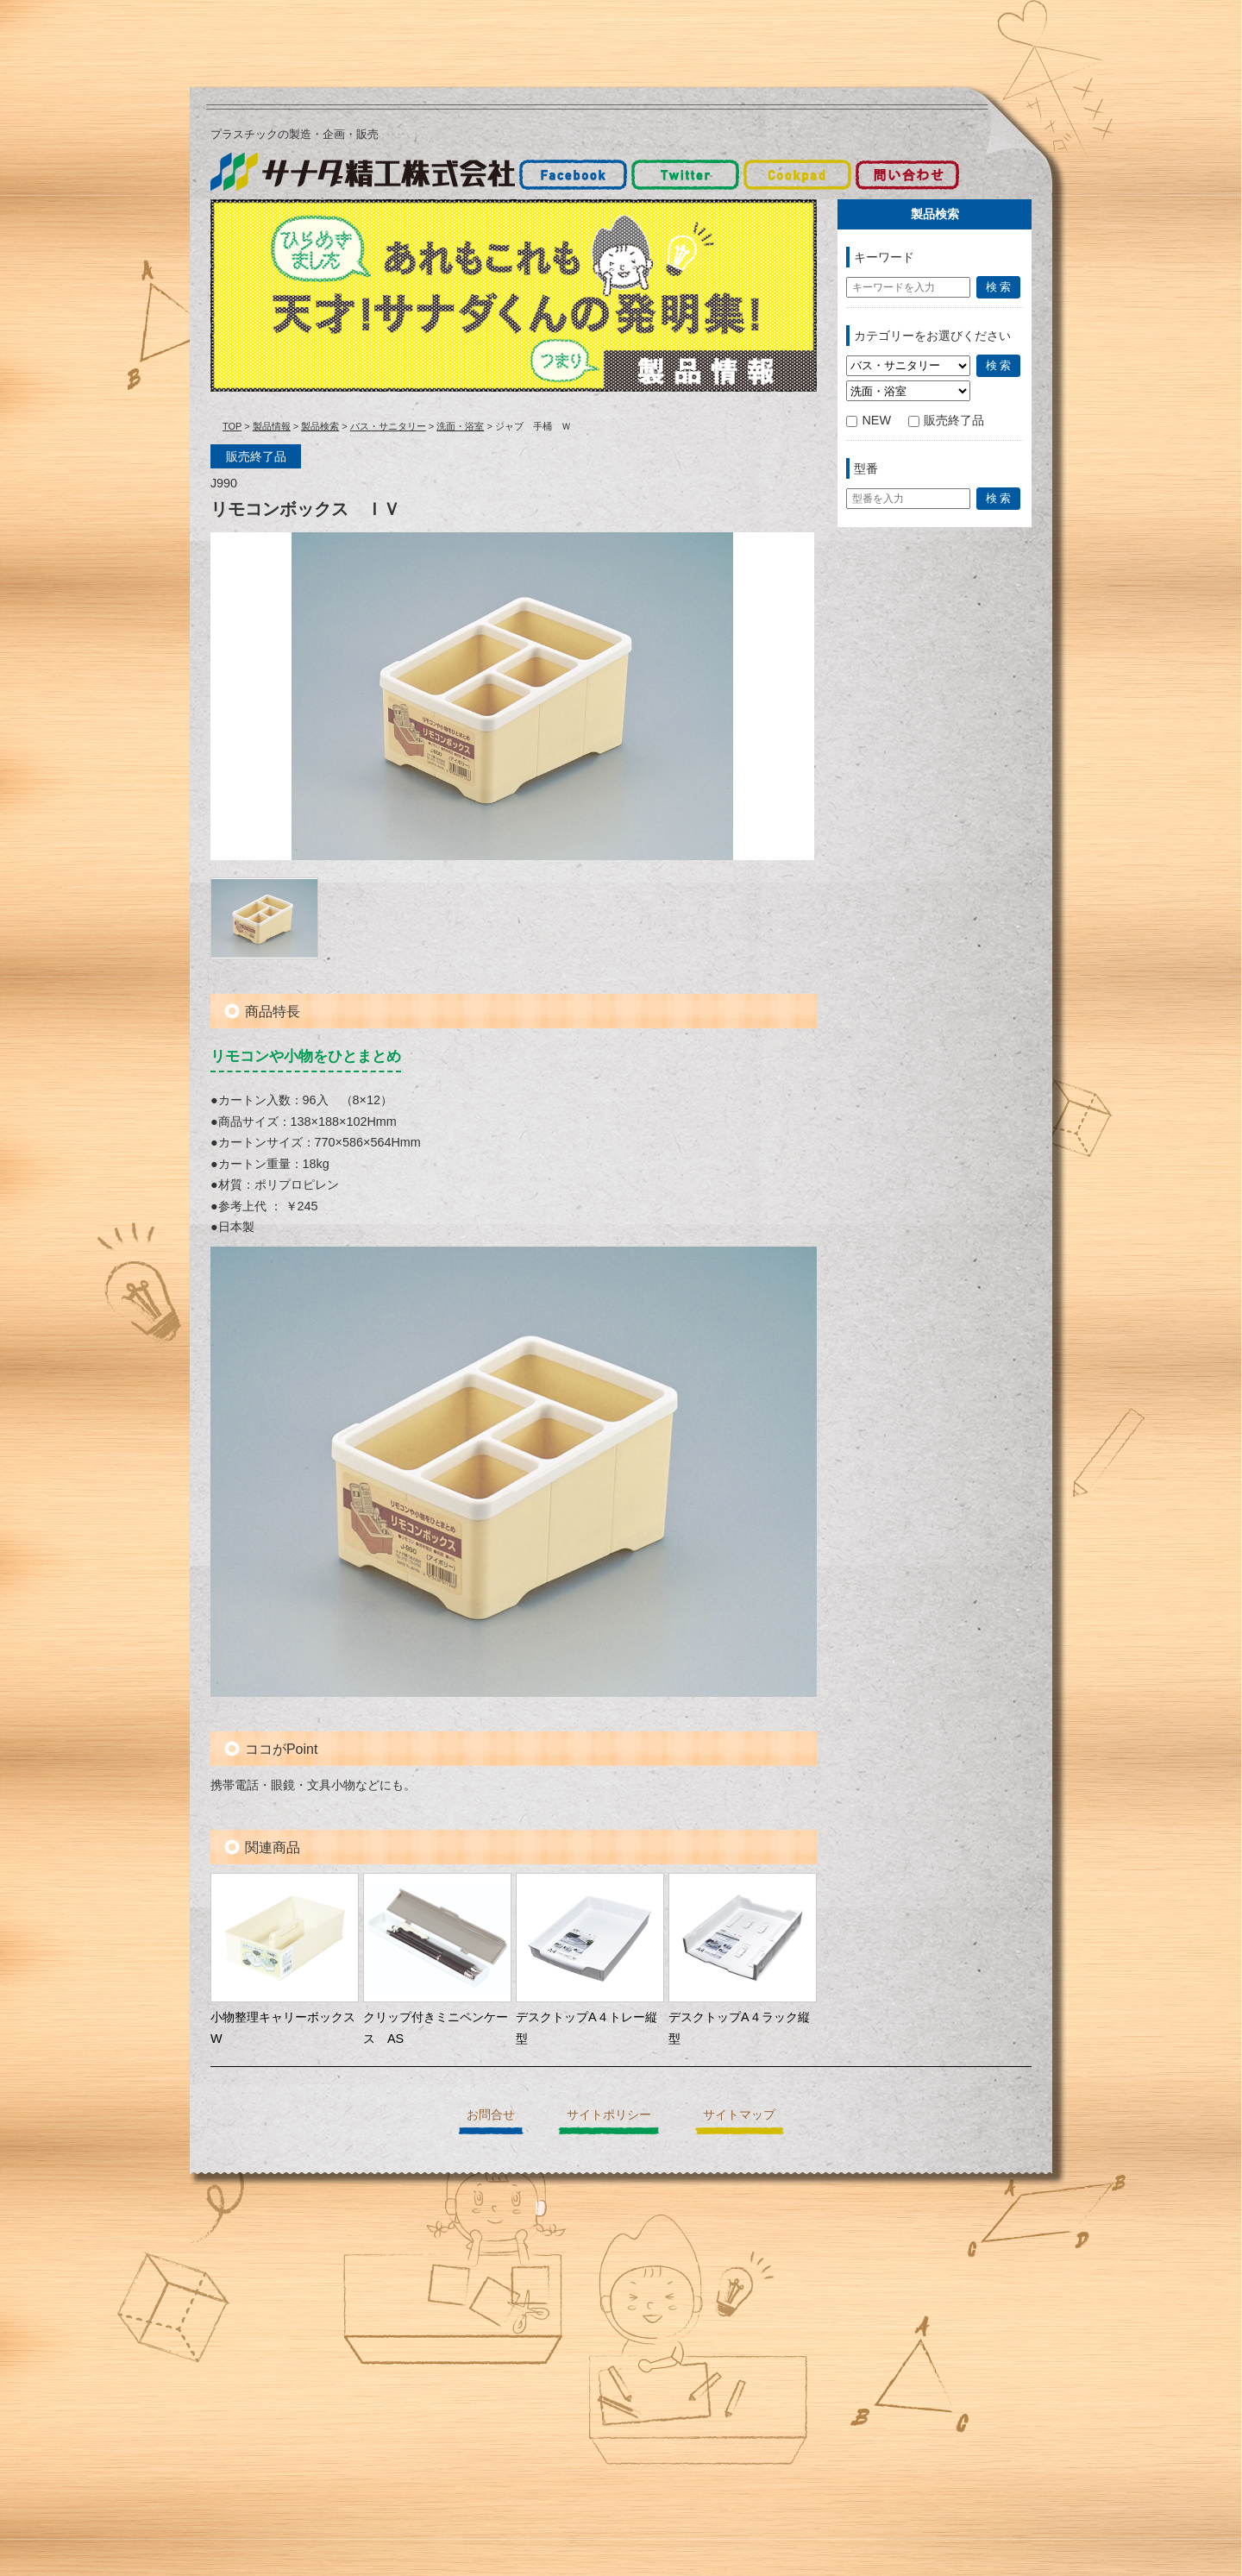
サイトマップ (739, 2114)
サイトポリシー (609, 2114)
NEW (868, 420)
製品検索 (320, 426)
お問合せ (491, 2114)
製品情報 (272, 426)
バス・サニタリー (388, 426)
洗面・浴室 (460, 426)
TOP (232, 426)
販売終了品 (946, 420)
